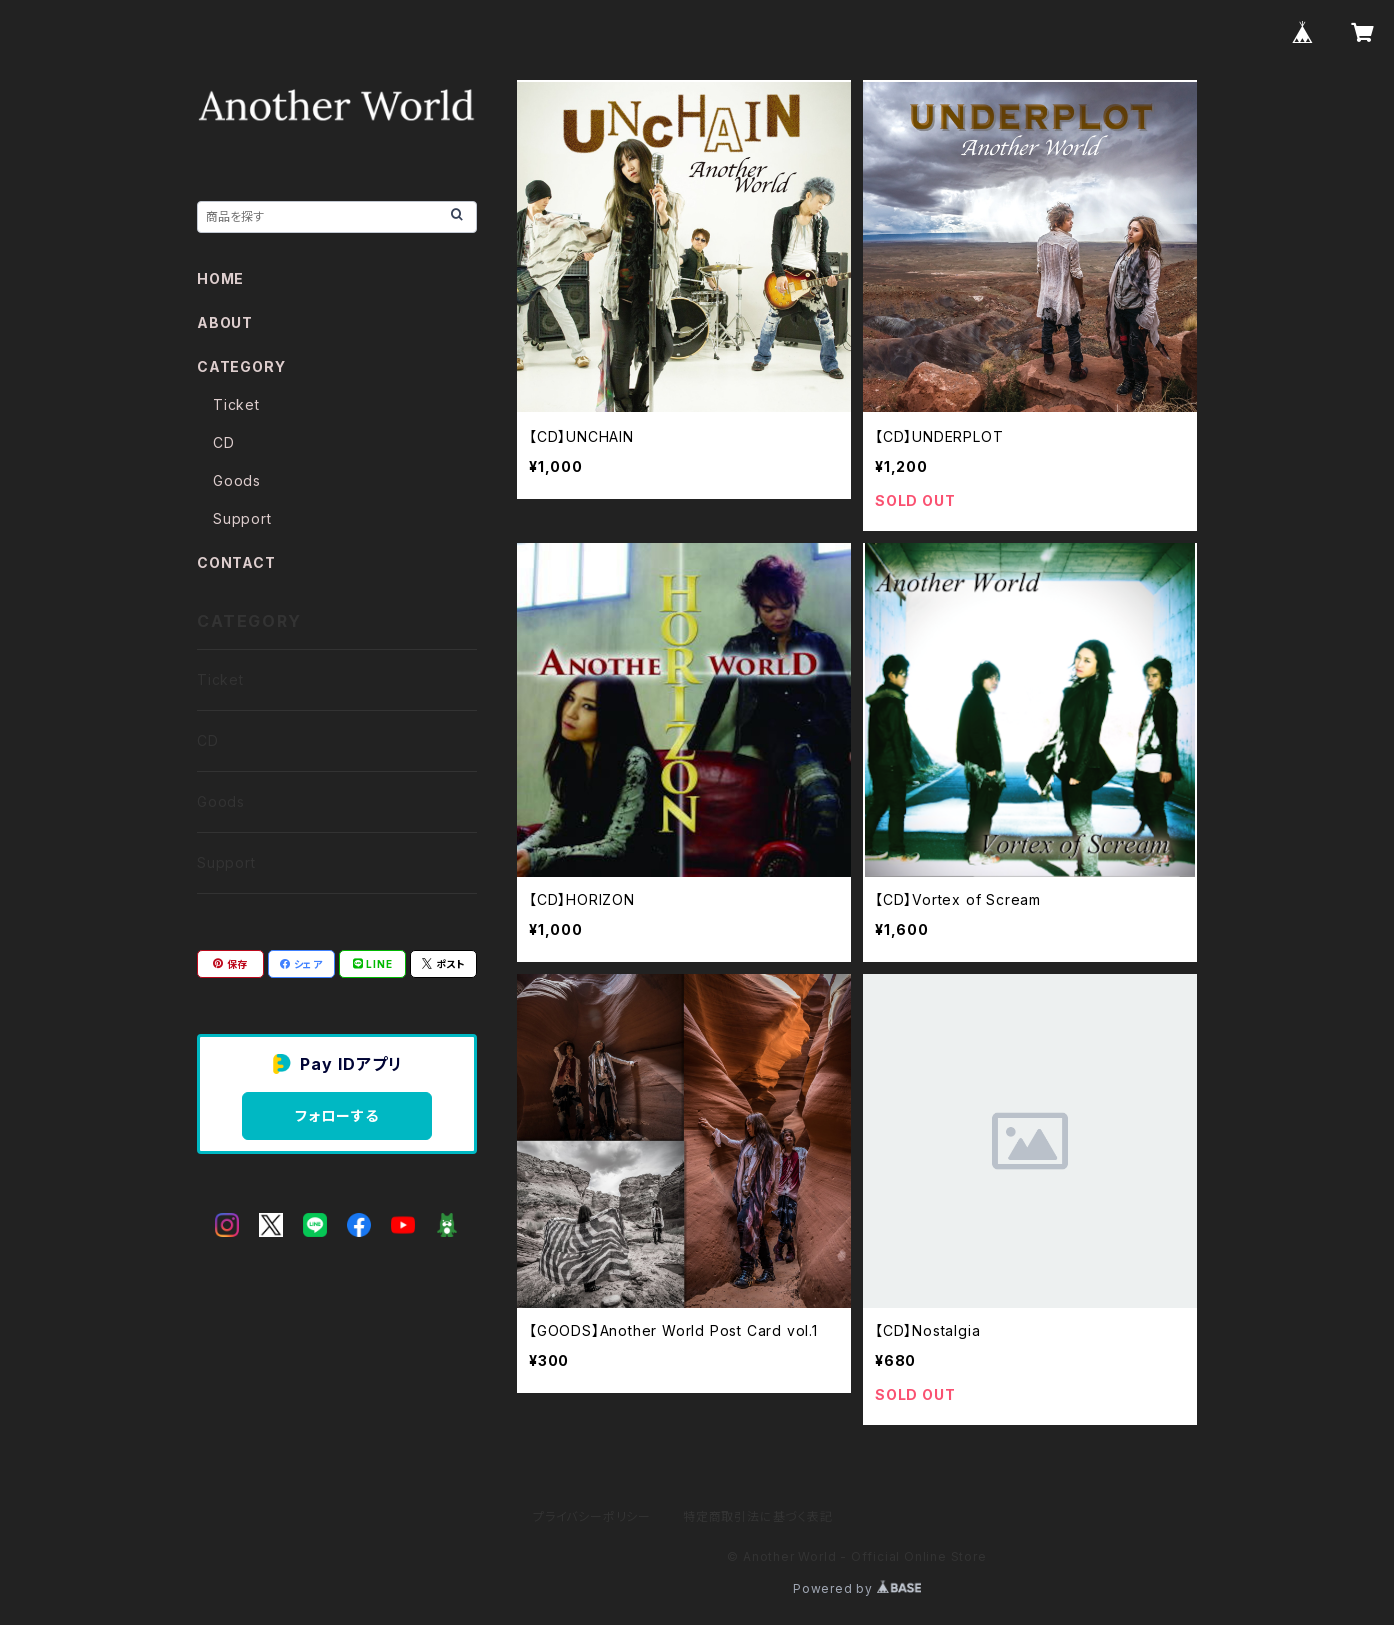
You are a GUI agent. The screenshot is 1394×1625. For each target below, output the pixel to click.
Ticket (236, 404)
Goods (237, 480)
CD (224, 442)
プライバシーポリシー (592, 1516)
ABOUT (225, 322)
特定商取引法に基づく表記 (758, 1516)
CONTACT (236, 562)
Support (242, 518)
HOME (220, 278)
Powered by (857, 1588)
